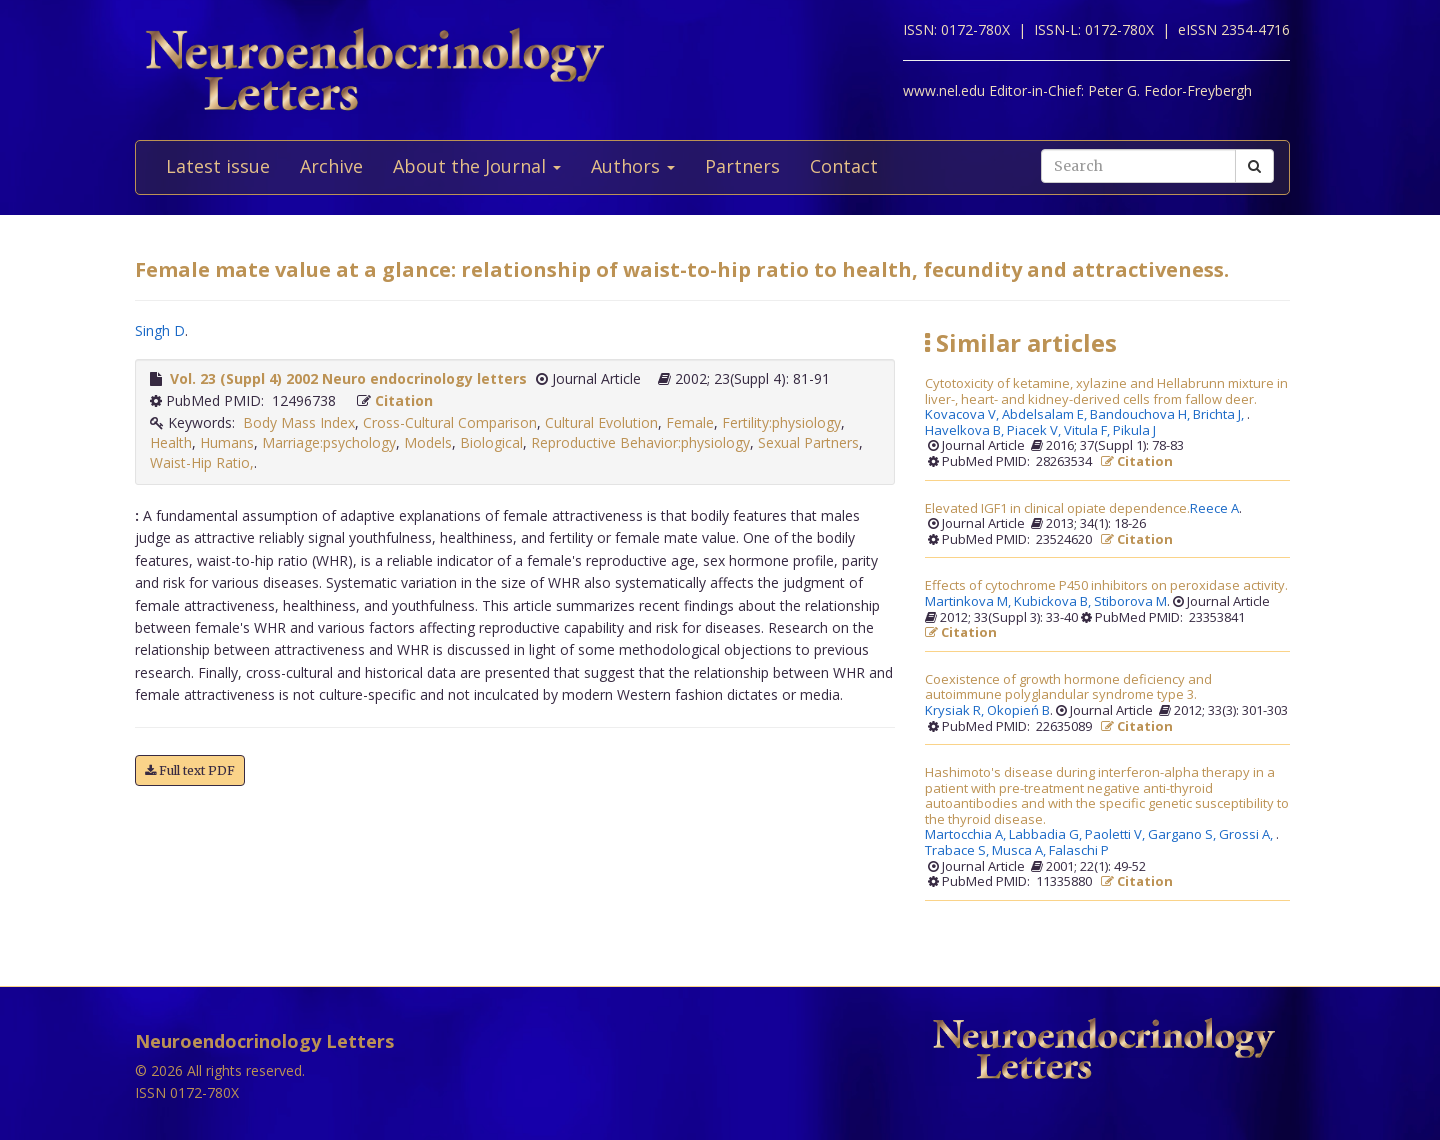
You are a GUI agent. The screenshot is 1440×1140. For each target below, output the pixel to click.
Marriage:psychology (329, 442)
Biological (491, 442)
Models (428, 442)
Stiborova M (1130, 602)
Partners (742, 166)
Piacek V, (1035, 431)
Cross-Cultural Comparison (450, 422)
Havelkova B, (966, 431)
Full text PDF (190, 770)
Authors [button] (633, 166)
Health (171, 442)
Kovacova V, (963, 415)
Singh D (160, 330)
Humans (227, 442)
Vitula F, (1088, 431)
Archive (331, 166)
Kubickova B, (1054, 602)
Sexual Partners (808, 442)
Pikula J (1134, 431)
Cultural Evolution (601, 422)
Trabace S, (958, 851)
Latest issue (218, 166)
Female (690, 422)
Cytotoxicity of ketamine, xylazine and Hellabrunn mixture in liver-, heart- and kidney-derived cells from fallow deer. (1106, 391)
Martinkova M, (969, 602)
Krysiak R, (956, 711)
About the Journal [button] (477, 166)
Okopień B (1018, 711)
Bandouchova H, (1141, 415)
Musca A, (1020, 851)
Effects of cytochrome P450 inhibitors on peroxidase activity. (1106, 586)
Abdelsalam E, (1046, 415)
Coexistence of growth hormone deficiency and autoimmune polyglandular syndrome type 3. (1068, 687)
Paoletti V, (1116, 835)
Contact (844, 166)
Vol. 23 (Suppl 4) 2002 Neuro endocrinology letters (348, 378)
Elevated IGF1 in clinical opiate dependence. (1057, 509)
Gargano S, (1183, 835)
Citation (404, 400)
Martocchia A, (967, 835)
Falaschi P (1079, 851)
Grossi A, (1247, 835)
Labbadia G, (1047, 835)
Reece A (1214, 509)
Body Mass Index (299, 422)
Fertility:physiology (781, 422)
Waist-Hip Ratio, (202, 462)
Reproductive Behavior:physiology (640, 442)
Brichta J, (1220, 415)
